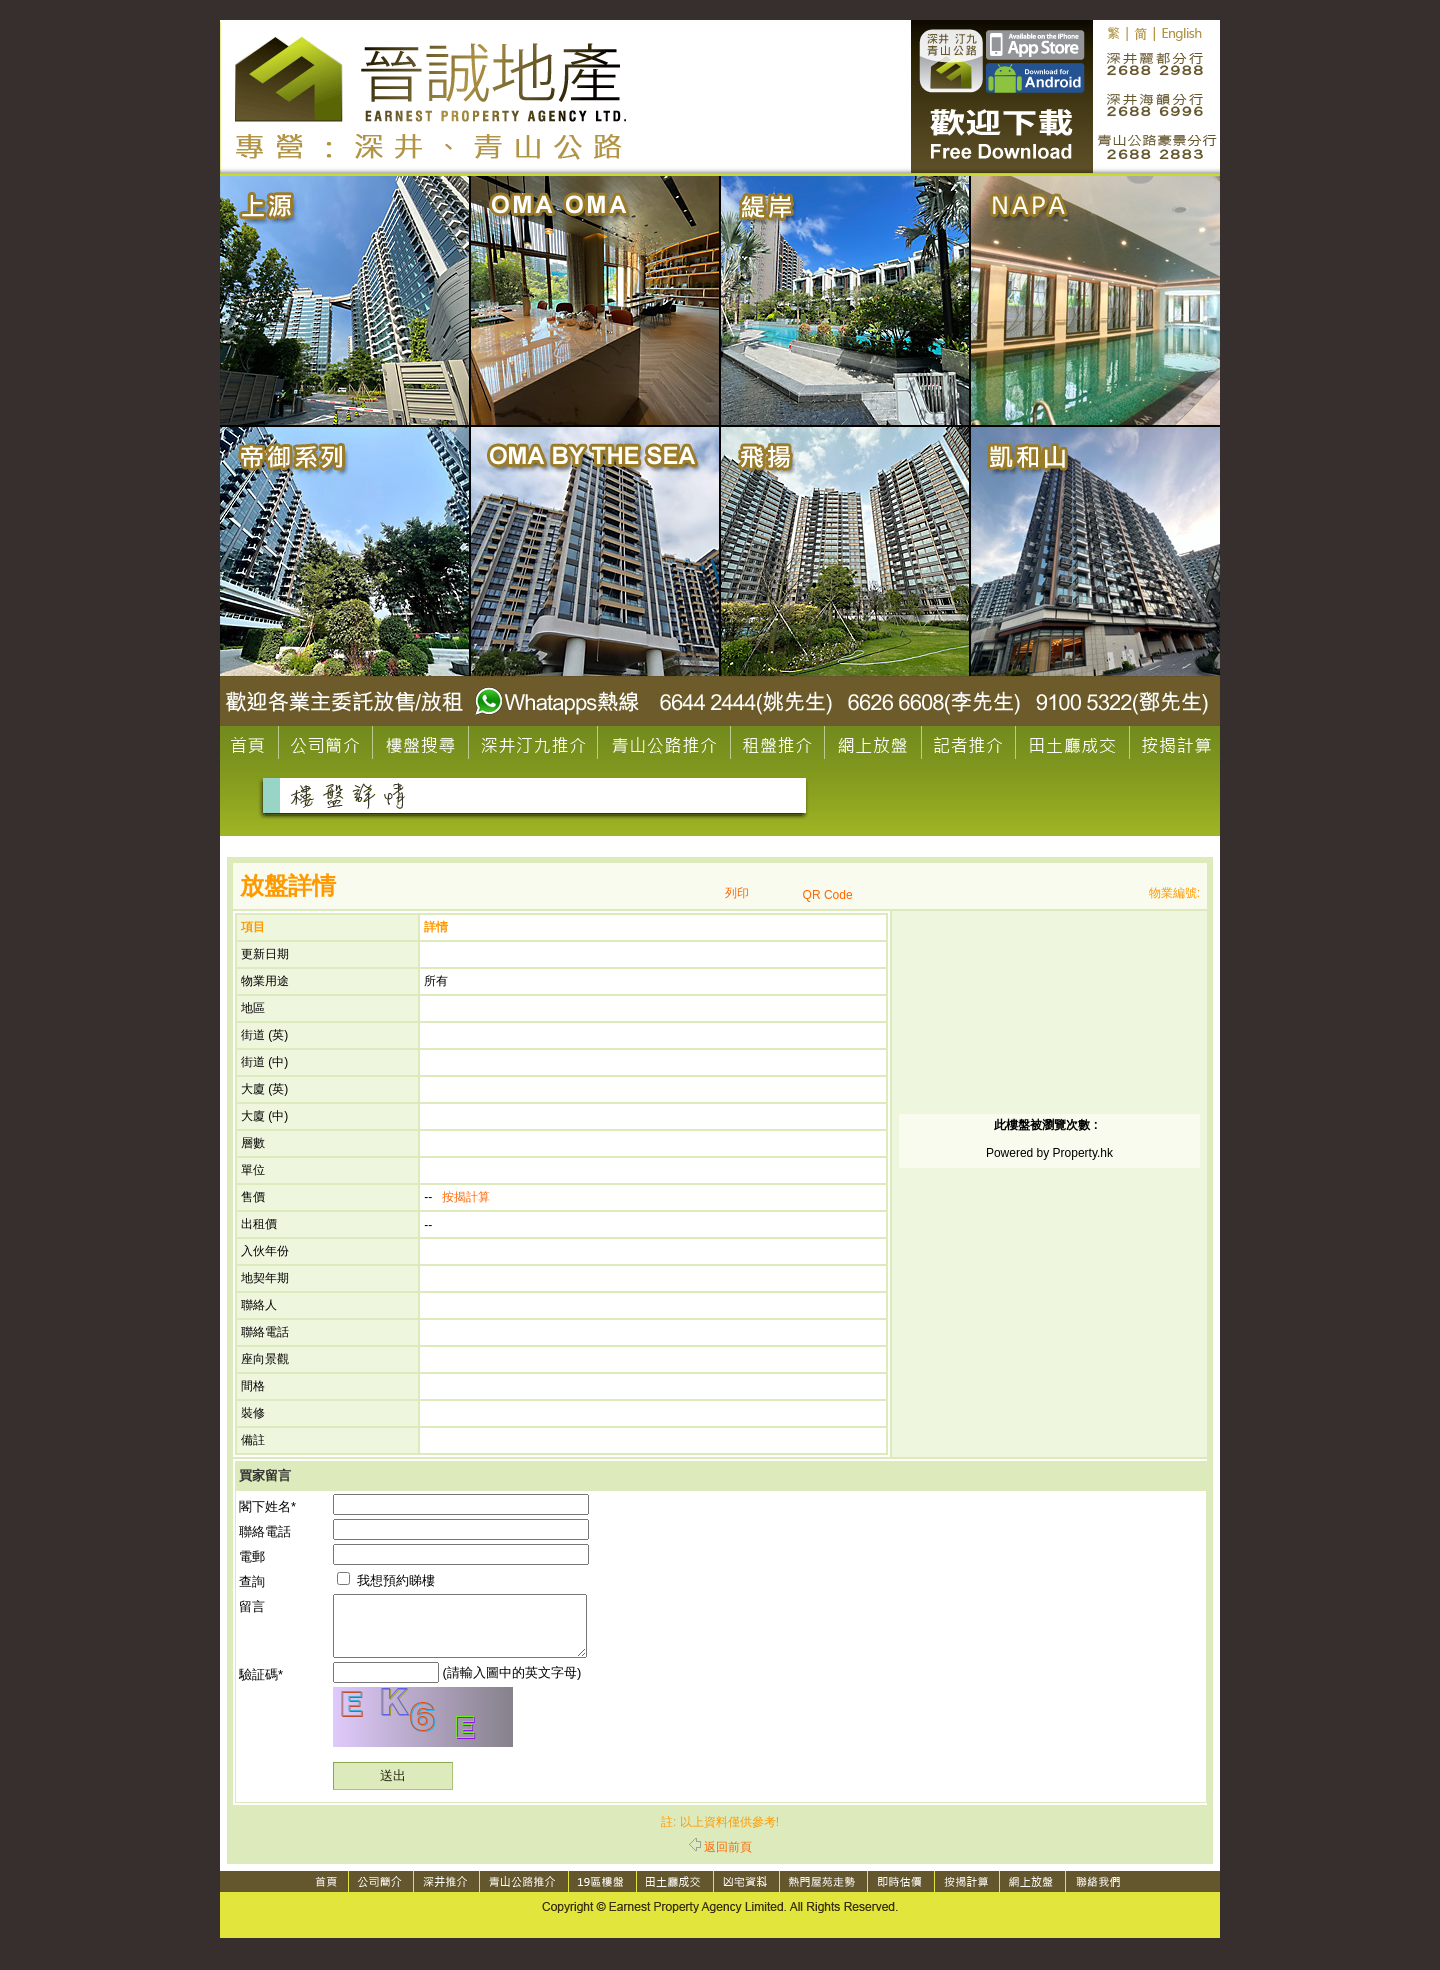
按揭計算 (466, 1197)
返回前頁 (720, 1859)
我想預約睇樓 (386, 1580)
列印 (737, 893)
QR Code (828, 895)
